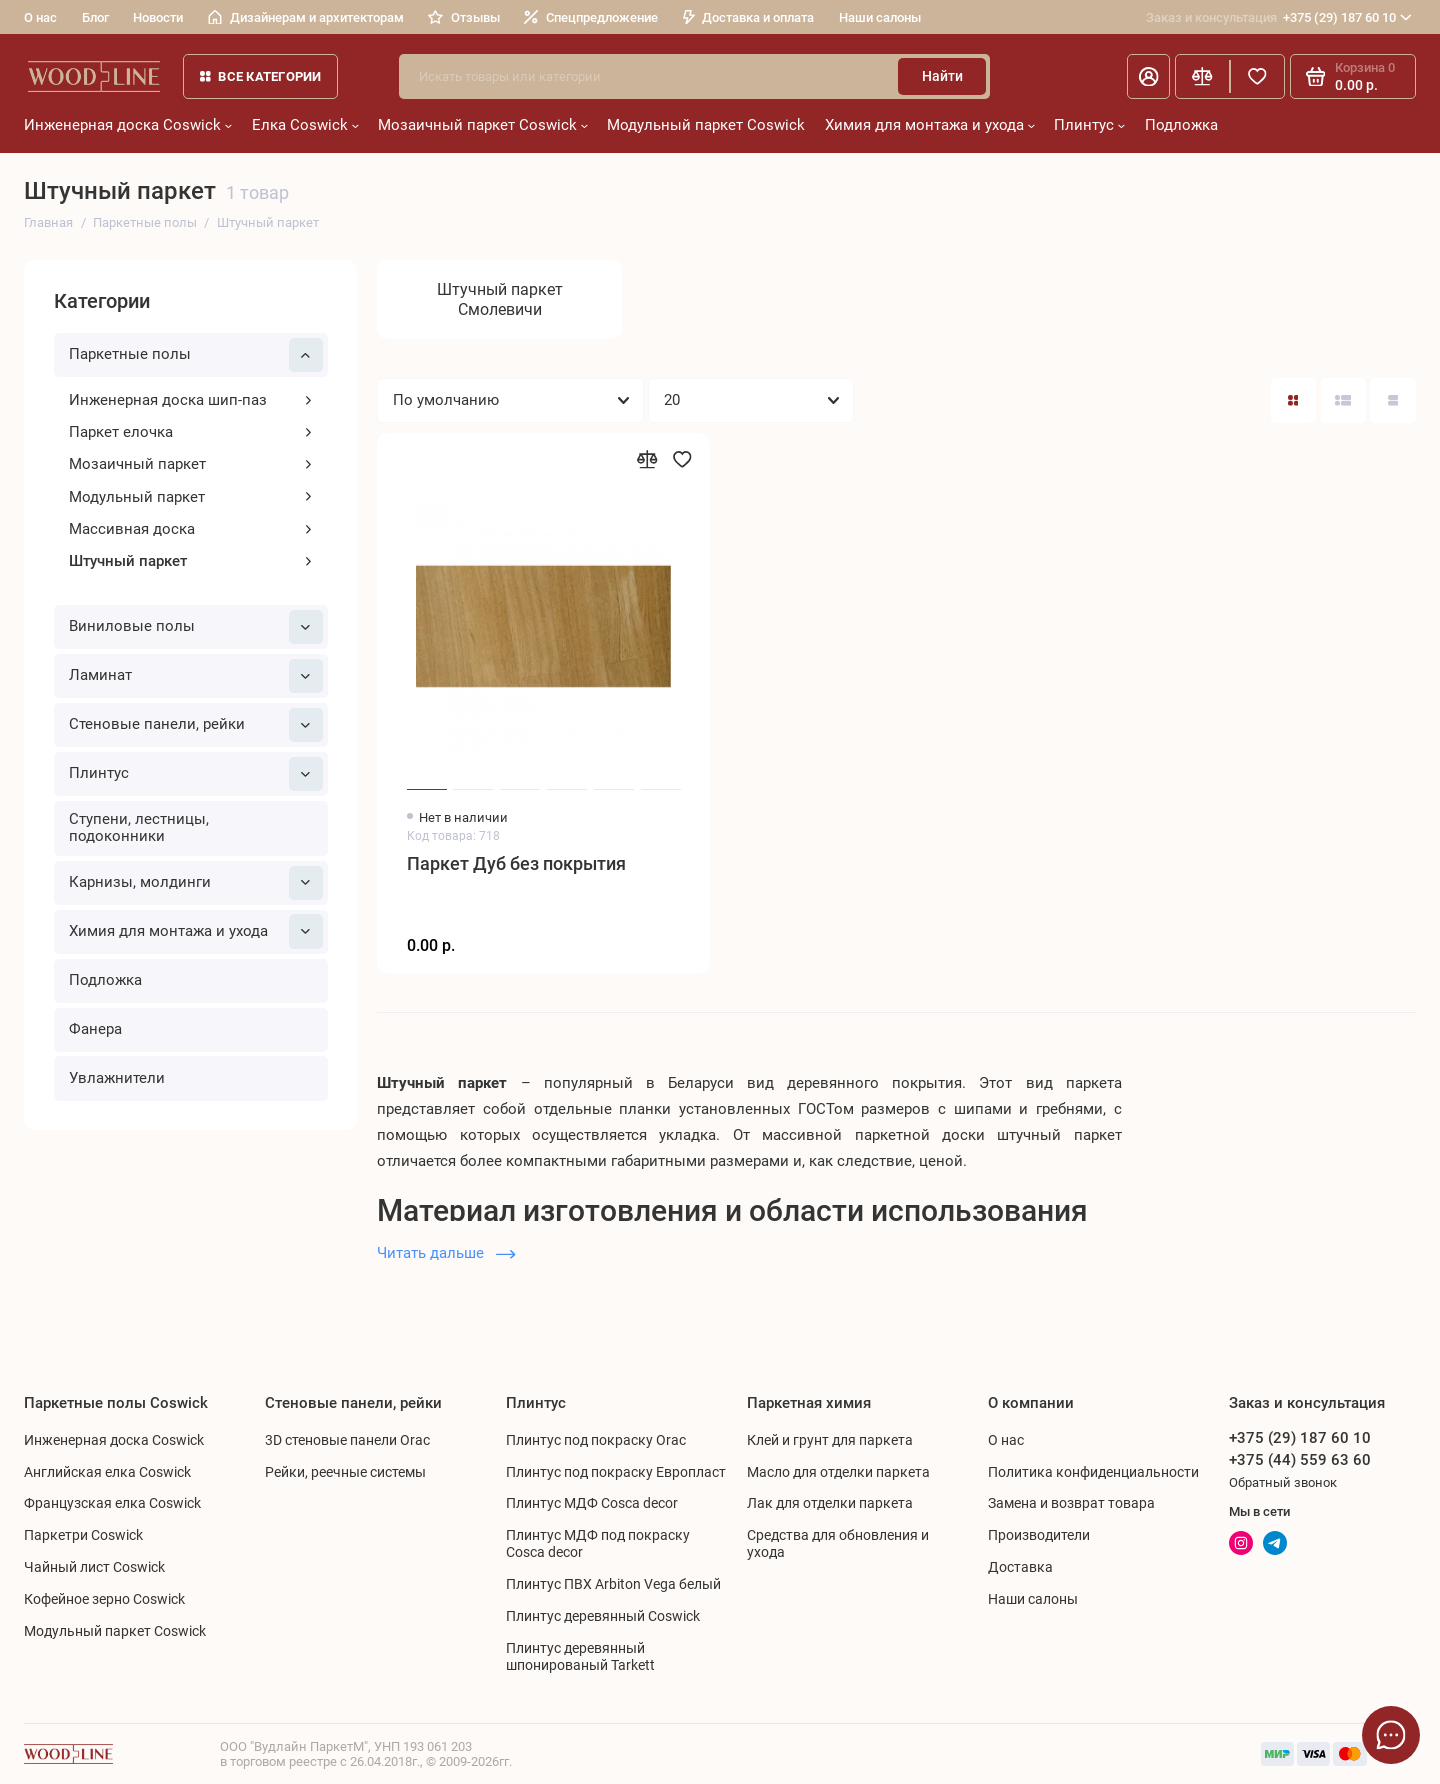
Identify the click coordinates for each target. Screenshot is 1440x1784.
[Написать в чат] (1391, 1735)
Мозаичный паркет (191, 464)
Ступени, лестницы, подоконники (139, 828)
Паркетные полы (196, 355)
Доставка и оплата (749, 17)
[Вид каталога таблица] (1392, 400)
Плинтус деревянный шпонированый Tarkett (580, 1656)
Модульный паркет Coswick (706, 125)
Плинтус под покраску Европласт (616, 1472)
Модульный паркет (191, 497)
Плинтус (1089, 125)
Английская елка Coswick (107, 1472)
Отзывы (464, 17)
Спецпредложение (591, 17)
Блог (95, 17)
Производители (1039, 1535)
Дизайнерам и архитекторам (306, 17)
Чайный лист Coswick (94, 1567)
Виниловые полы (196, 627)
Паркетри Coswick (83, 1535)
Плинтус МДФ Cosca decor (592, 1503)
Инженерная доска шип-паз (191, 400)
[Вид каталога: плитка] (1293, 400)
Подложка (1181, 125)
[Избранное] (1257, 76)
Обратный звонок (1283, 1482)
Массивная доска (191, 529)
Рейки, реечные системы (345, 1472)
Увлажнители (117, 1078)
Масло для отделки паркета (838, 1472)
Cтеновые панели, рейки (196, 725)
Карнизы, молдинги (196, 883)
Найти (942, 76)
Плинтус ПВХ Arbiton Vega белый (613, 1584)
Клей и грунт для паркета (830, 1440)
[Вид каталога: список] (1343, 400)
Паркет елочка (191, 432)
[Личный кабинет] (1148, 76)
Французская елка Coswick (112, 1503)
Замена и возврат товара (1071, 1503)
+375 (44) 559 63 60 (1300, 1460)
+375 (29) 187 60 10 (1279, 17)
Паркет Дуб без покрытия (516, 864)
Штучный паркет (191, 561)
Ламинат (196, 676)
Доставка (1020, 1567)
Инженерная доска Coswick (128, 125)
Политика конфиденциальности (1093, 1472)
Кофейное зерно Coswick (104, 1599)
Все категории (261, 76)
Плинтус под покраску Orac (596, 1440)
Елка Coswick (305, 125)
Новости (158, 17)
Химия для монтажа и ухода (930, 125)
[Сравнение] (1202, 76)
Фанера (95, 1029)
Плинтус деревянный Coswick (603, 1616)
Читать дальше (446, 1253)
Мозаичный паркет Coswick (483, 125)
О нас (40, 17)
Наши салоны (880, 17)
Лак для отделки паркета (830, 1503)
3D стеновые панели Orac (347, 1440)
